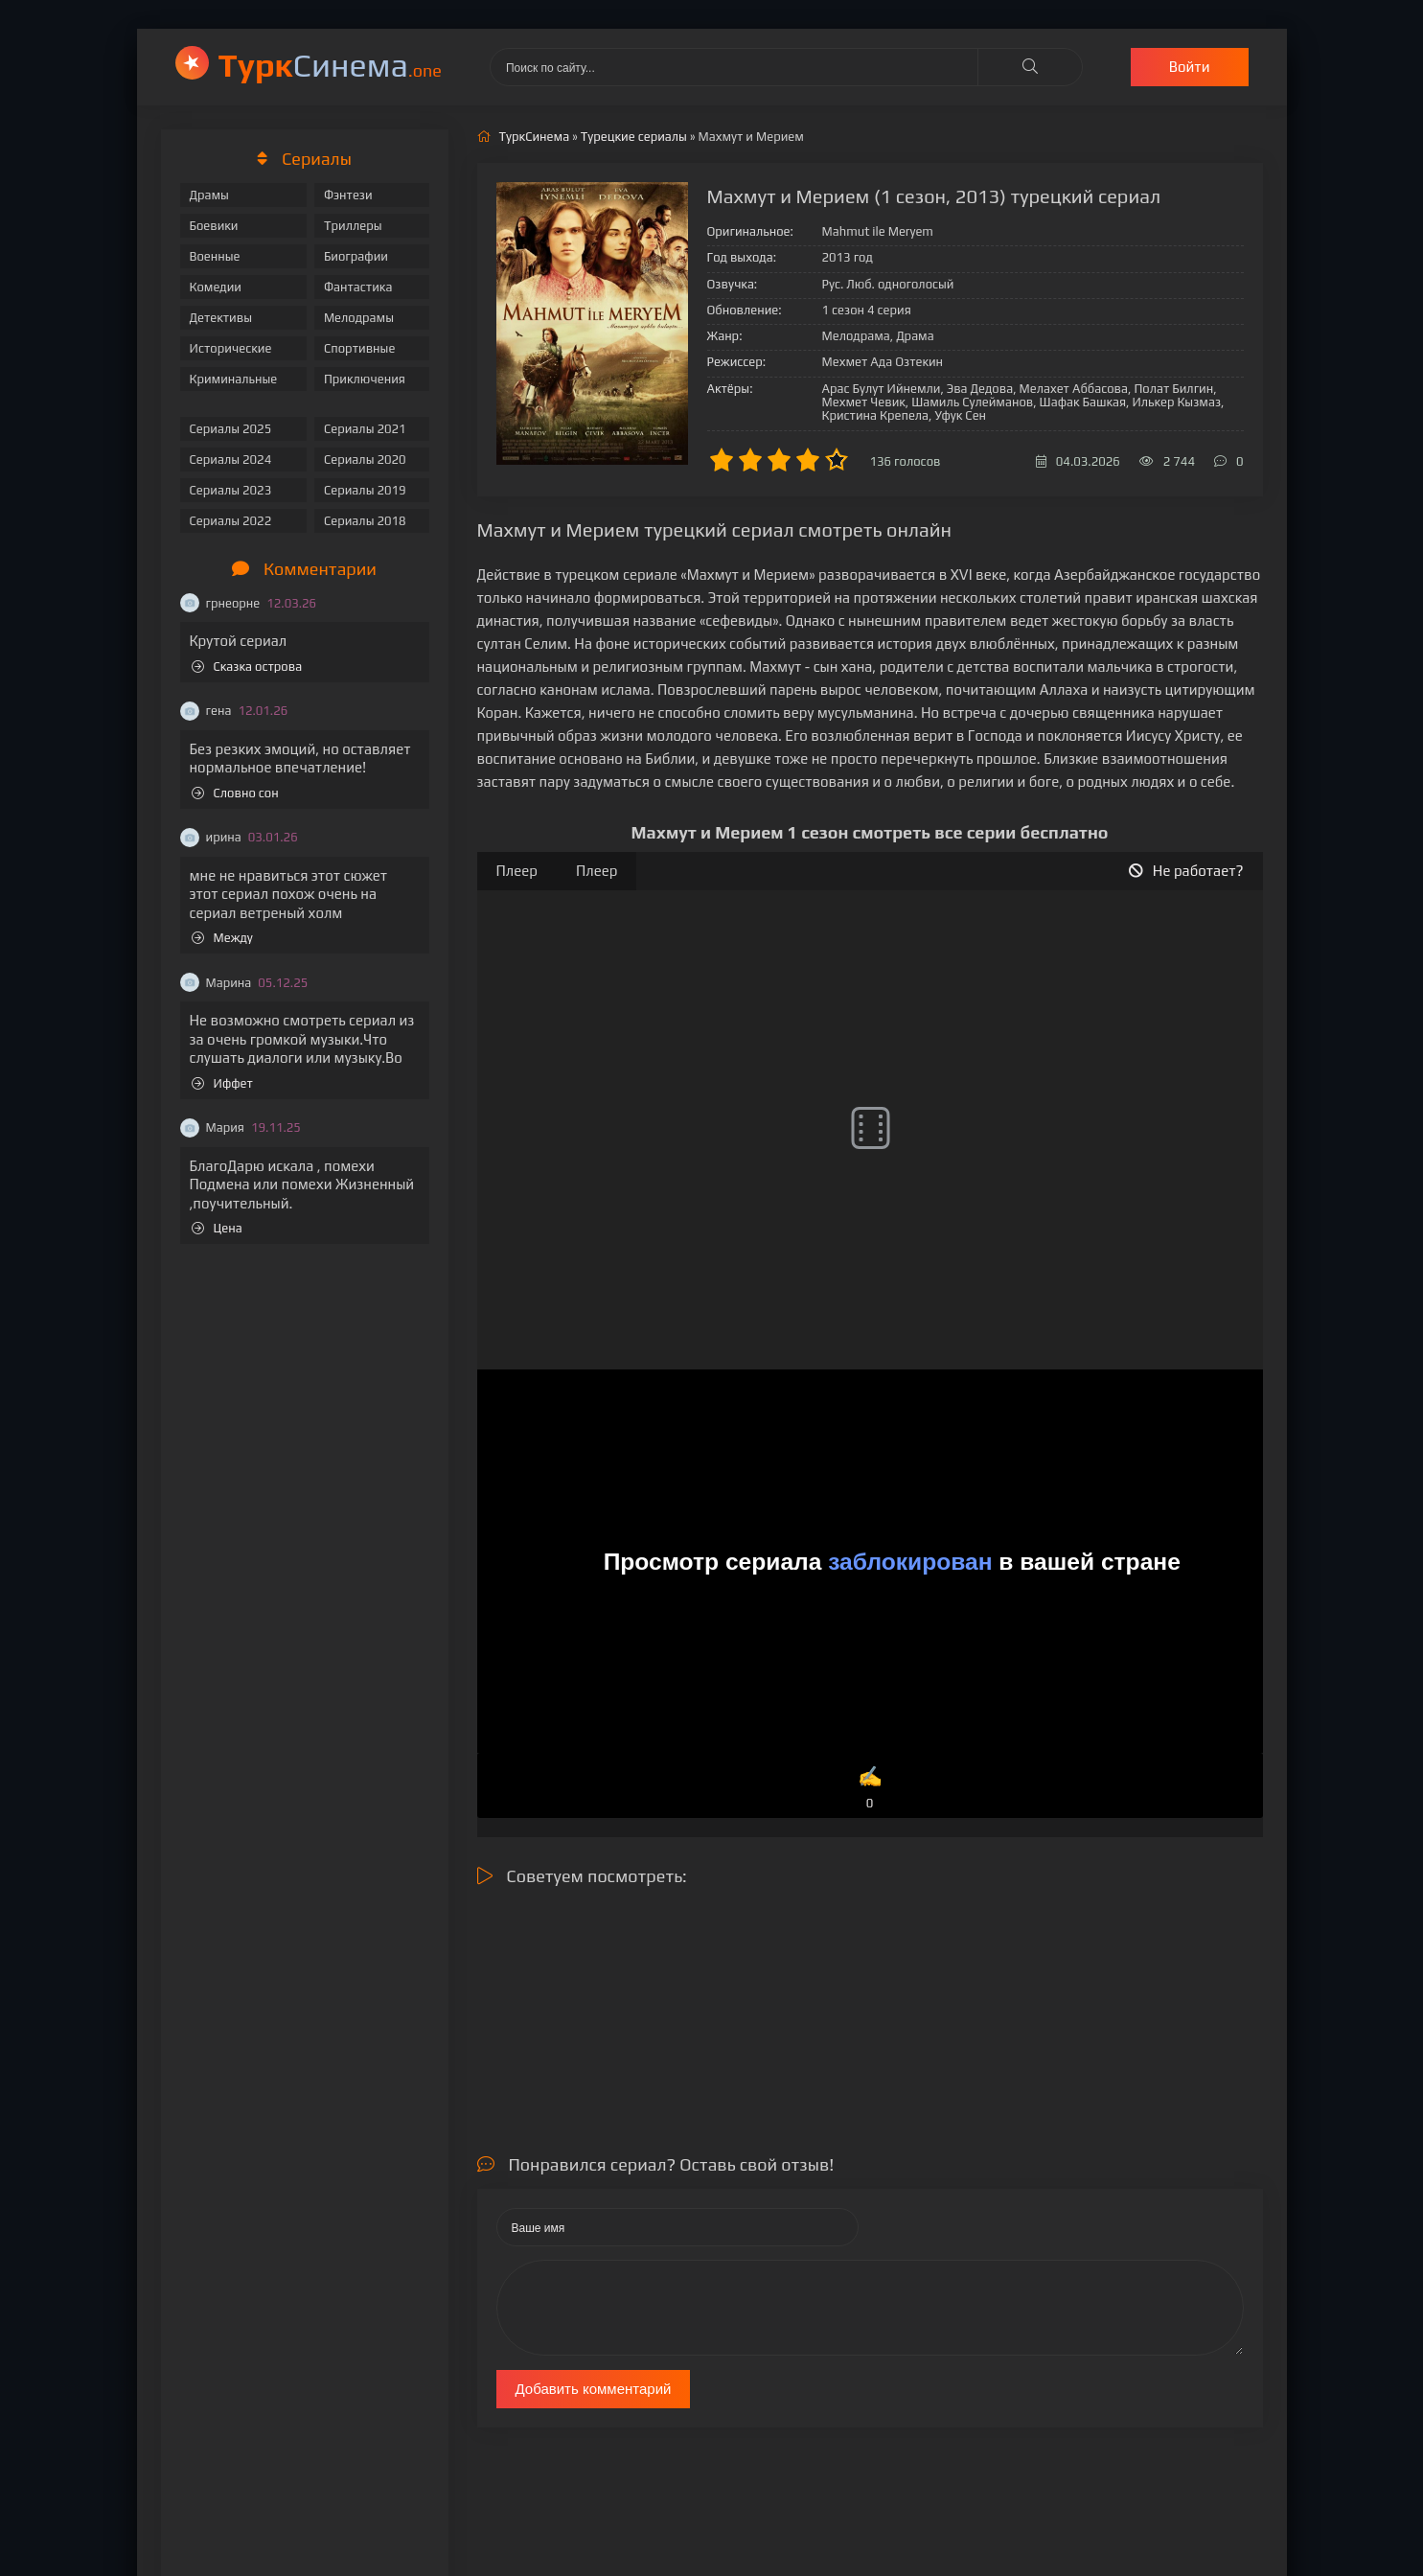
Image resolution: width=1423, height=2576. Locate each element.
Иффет (222, 1083)
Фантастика (358, 287)
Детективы (221, 317)
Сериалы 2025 (231, 429)
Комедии (216, 287)
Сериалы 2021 (365, 429)
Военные (215, 256)
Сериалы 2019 (365, 490)
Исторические (231, 348)
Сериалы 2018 (365, 521)
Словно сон (235, 793)
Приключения (364, 379)
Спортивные (359, 348)
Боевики (214, 225)
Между (222, 938)
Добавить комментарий (594, 2388)
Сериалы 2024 (231, 459)
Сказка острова (247, 666)
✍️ (870, 1788)
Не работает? (1186, 870)
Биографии (356, 256)
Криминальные (234, 379)
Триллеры (353, 225)
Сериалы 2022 (231, 521)
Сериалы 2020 (365, 459)
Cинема (330, 64)
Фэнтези (348, 195)
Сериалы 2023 (231, 490)
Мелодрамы (359, 317)
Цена (217, 1228)
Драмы (209, 195)
